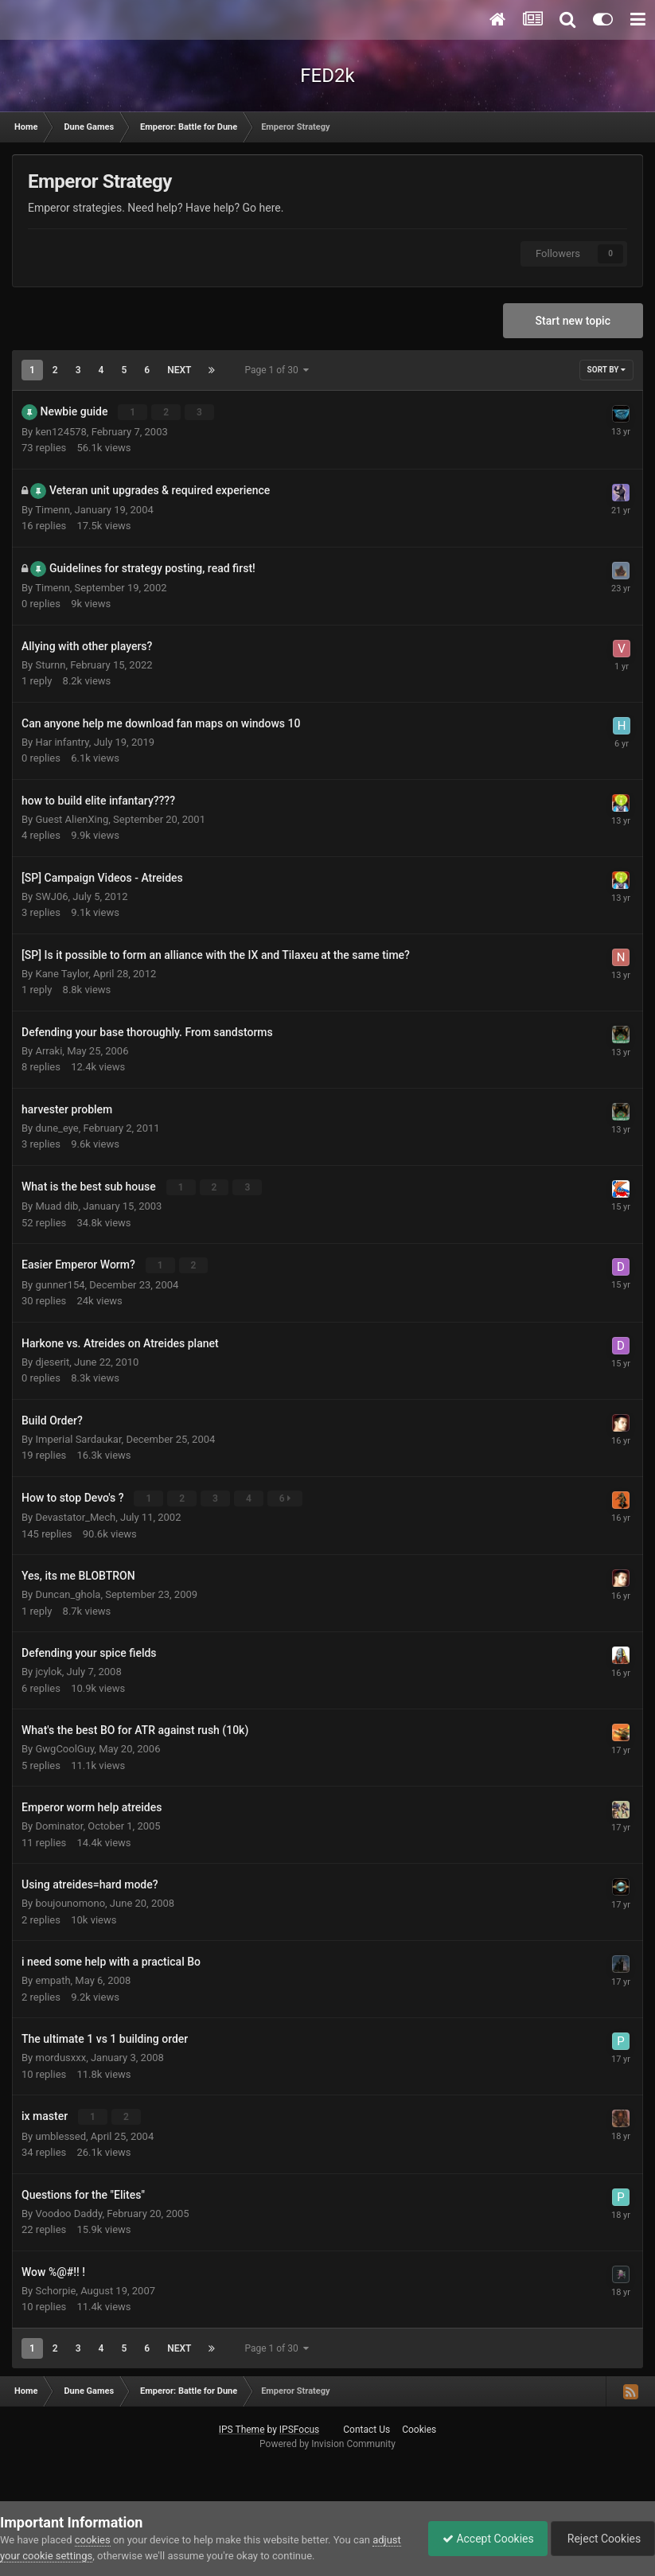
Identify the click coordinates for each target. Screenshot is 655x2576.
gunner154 (59, 1283)
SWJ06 (51, 896)
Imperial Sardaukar (78, 1438)
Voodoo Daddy (68, 2211)
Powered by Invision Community (327, 2441)
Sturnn (50, 664)
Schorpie (55, 2288)
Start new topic (573, 320)
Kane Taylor (61, 973)
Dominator (59, 1824)
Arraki (48, 1050)
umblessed (60, 2134)
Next (179, 370)
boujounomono (70, 1902)
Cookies (419, 2427)
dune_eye (56, 1127)
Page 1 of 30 (276, 370)
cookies (93, 2540)
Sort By (606, 369)
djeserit (52, 1360)
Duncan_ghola (67, 1593)
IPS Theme (242, 2427)
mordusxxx (60, 2056)
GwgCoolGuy (64, 1747)
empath (52, 1979)
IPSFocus (299, 2427)
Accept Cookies (480, 2538)
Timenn (52, 509)
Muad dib (56, 1205)
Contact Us (366, 2427)
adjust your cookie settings (61, 2556)
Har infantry (61, 741)
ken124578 (60, 431)
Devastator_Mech (75, 1516)
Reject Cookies (600, 2538)
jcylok (48, 1670)
